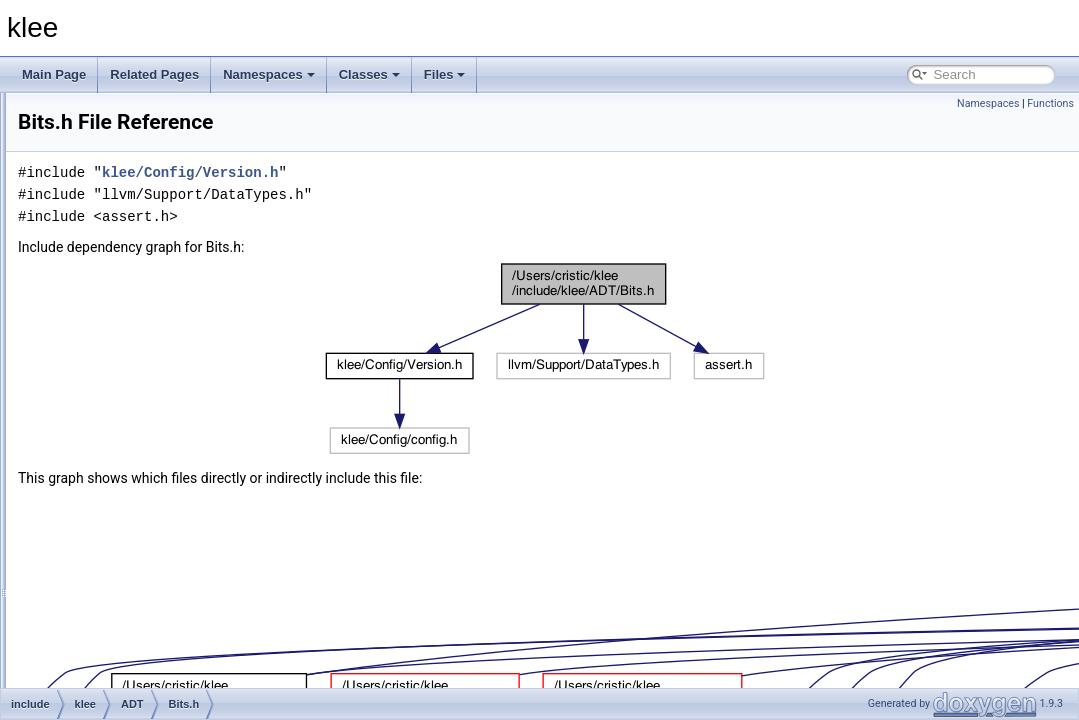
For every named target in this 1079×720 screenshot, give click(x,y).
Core (111, 615)
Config (115, 593)
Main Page (54, 74)
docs (78, 241)
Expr (110, 637)
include (85, 263)
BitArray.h (140, 329)
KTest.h (134, 483)
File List (70, 219)
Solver (115, 681)
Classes (369, 74)
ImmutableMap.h (158, 417)
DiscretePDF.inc (156, 395)
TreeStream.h (150, 571)
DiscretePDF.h (152, 373)
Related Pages (154, 74)
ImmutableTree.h (159, 461)
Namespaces (269, 74)
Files (445, 74)
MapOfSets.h (149, 505)
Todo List (58, 131)
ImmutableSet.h (156, 439)
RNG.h (132, 549)
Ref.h (128, 527)
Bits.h (129, 351)
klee (29, 109)
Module (117, 659)
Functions (1050, 103)
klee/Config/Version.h (440, 172)
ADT (110, 307)
